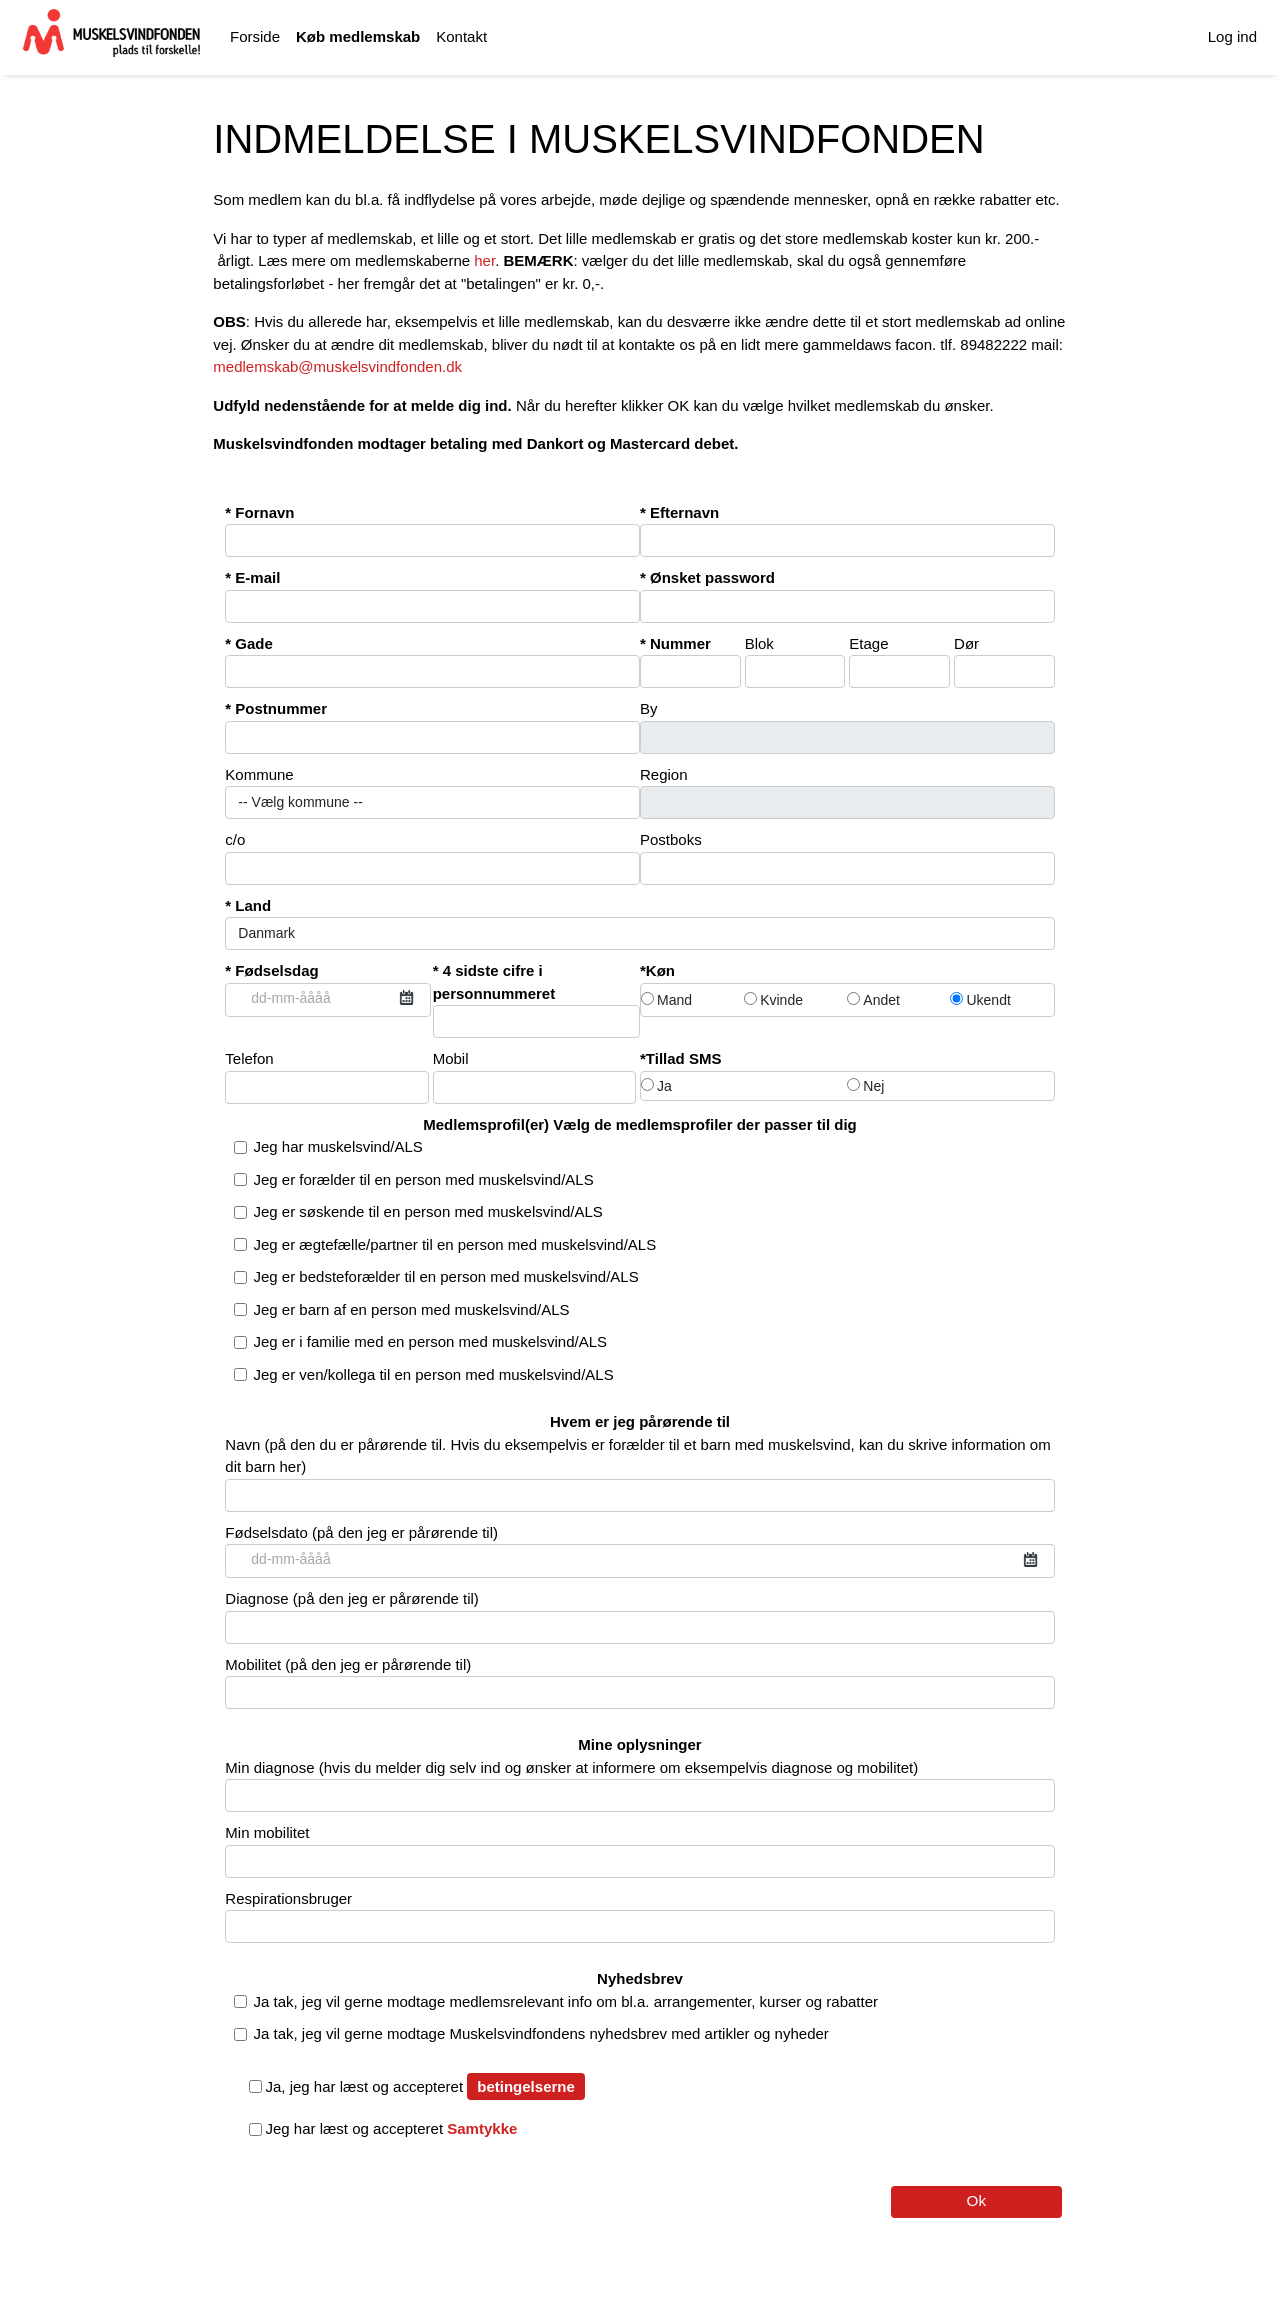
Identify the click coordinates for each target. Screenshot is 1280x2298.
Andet (873, 1000)
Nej (865, 1086)
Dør (1004, 662)
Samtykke (482, 2128)
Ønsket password (847, 596)
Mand (666, 1000)
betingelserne (526, 2086)
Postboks (847, 858)
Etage (899, 662)
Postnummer (432, 727)
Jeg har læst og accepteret (401, 2128)
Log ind (1232, 36)
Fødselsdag (327, 989)
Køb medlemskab (358, 36)
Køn (660, 970)
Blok (795, 662)
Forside (255, 36)
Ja (656, 1086)
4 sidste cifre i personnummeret (536, 1000)
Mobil (534, 1077)
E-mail (432, 596)
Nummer (690, 662)
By (847, 727)
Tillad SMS (684, 1058)
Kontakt (461, 36)
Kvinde (773, 1000)
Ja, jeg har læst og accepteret (374, 2086)
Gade (432, 662)
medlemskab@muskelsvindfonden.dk (337, 366)
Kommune (432, 793)
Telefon (326, 1077)
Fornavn (432, 531)
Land (639, 924)
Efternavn (847, 531)
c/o (432, 858)
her (484, 260)
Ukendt (980, 1000)
